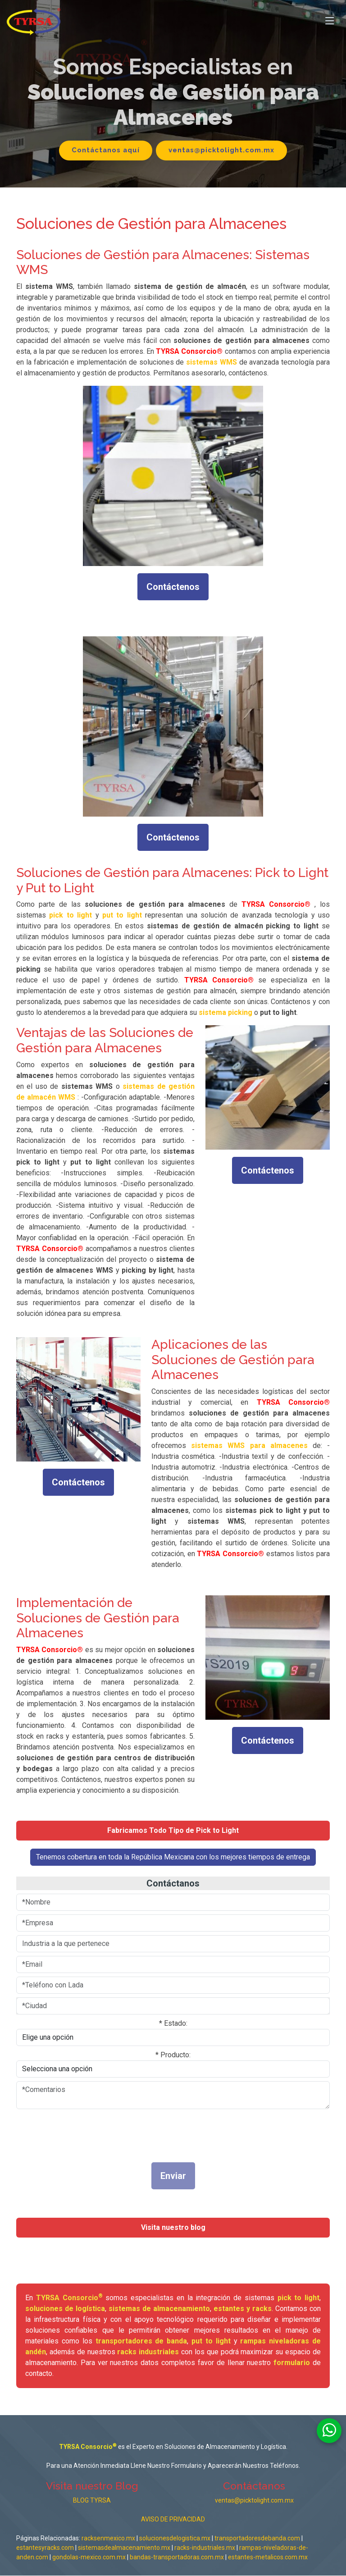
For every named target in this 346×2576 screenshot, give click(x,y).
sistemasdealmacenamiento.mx (124, 2548)
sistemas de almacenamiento (159, 2308)
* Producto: (173, 2055)
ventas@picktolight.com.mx (222, 150)
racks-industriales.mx (204, 2548)
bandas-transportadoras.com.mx (177, 2557)
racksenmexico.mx (108, 2538)
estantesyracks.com (45, 2548)
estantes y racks (243, 2308)
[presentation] (137, 2133)
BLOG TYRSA (92, 2500)
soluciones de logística (65, 2308)
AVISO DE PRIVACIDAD (173, 2519)
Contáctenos (173, 586)
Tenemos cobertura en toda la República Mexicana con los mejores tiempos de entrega (173, 1857)
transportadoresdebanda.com (257, 2538)
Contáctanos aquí (105, 150)
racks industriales (148, 2352)
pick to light (299, 2297)
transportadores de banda (141, 2341)
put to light (211, 2341)
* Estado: (173, 2023)
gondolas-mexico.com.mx (89, 2557)
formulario (291, 2362)
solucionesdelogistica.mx (175, 2538)
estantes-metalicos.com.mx (268, 2557)
